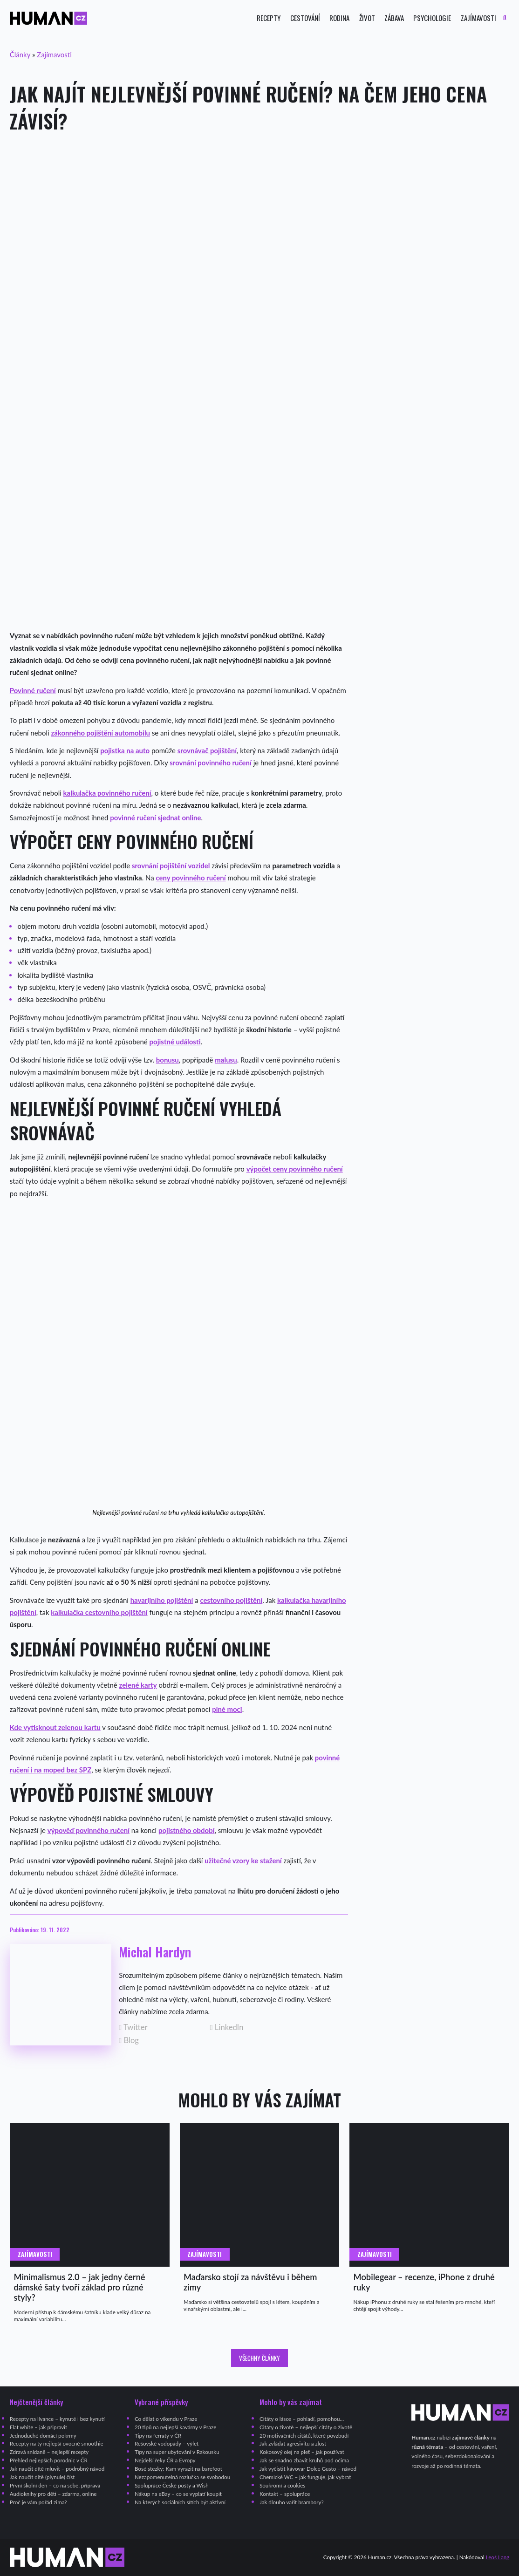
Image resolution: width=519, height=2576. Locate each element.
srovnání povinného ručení (211, 762)
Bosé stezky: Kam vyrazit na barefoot (178, 2469)
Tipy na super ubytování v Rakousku (177, 2452)
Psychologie (432, 17)
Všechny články (259, 2358)
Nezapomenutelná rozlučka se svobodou (182, 2477)
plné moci (227, 1709)
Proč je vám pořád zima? (38, 2502)
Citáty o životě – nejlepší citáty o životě (306, 2427)
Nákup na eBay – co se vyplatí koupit (178, 2494)
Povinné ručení (33, 690)
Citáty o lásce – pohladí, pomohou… (302, 2419)
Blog (129, 2040)
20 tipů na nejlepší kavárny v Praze (175, 2427)
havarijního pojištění (161, 1600)
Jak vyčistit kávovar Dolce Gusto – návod (308, 2469)
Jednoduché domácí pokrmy (43, 2436)
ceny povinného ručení (191, 877)
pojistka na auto (125, 750)
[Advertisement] (259, 215)
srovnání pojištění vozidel (171, 865)
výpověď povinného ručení (89, 1830)
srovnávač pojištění (207, 750)
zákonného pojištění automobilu (100, 733)
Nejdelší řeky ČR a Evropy (165, 2460)
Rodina (339, 17)
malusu (226, 1060)
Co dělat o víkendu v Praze (166, 2419)
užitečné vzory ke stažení (243, 1860)
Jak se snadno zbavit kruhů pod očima (304, 2460)
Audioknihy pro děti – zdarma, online (53, 2494)
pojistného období (186, 1830)
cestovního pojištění (231, 1600)
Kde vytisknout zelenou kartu (55, 1727)
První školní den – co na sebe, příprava (55, 2485)
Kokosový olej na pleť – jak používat (302, 2452)
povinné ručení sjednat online (155, 817)
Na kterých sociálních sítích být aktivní (180, 2502)
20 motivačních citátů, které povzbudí (304, 2436)
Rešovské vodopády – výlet (166, 2443)
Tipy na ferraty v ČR (158, 2436)
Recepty (268, 17)
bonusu (167, 1060)
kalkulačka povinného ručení (107, 793)
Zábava (394, 17)
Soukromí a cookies (282, 2485)
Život (367, 17)
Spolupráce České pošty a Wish (172, 2485)
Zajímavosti (478, 17)
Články (20, 54)
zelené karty (138, 1685)
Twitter (133, 2027)
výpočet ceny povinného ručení (294, 1169)
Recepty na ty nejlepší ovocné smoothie (56, 2443)
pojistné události (175, 1041)
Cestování (305, 17)
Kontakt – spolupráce (285, 2494)
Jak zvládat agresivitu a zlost (293, 2443)
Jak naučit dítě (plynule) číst (42, 2477)
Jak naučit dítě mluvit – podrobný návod (57, 2469)
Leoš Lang (498, 2557)
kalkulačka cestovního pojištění (99, 1612)
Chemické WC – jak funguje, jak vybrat (305, 2477)
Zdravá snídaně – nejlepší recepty (49, 2452)
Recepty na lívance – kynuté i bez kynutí (57, 2419)
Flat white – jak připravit (38, 2427)
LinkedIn (227, 2027)
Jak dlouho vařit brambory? (292, 2502)
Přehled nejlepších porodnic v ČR (49, 2460)
